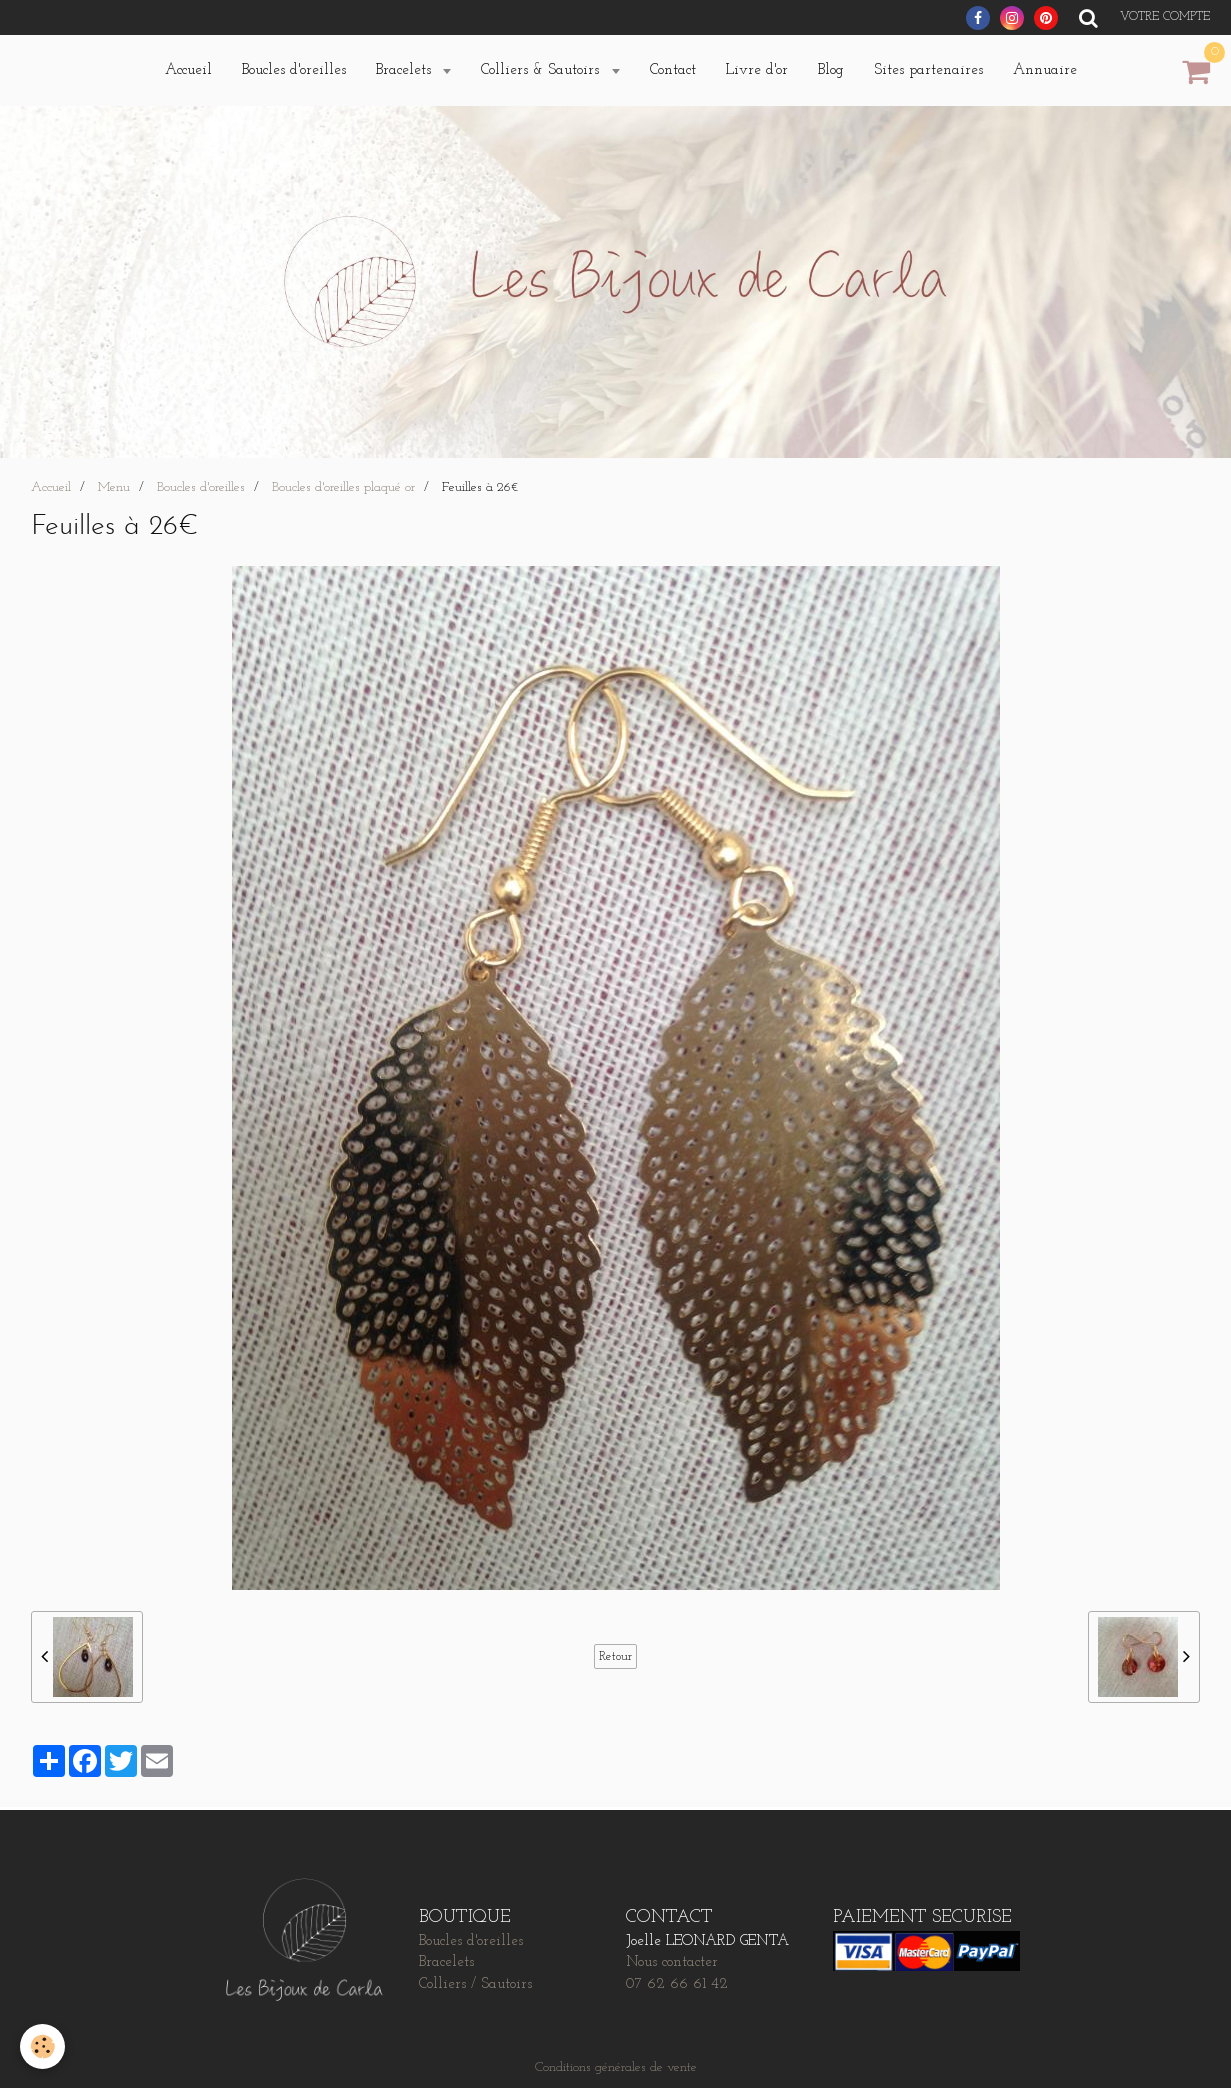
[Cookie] (42, 2046)
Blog (831, 70)
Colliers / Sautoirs (475, 1984)
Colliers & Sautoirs (542, 70)
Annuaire (1045, 70)
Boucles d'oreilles (294, 70)
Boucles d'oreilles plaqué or (343, 487)
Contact (673, 70)
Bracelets (406, 70)
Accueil (188, 70)
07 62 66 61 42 (677, 1984)
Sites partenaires (928, 70)
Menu (114, 487)
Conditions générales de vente (616, 2067)
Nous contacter (672, 1962)
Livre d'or (757, 70)
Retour (615, 1656)
